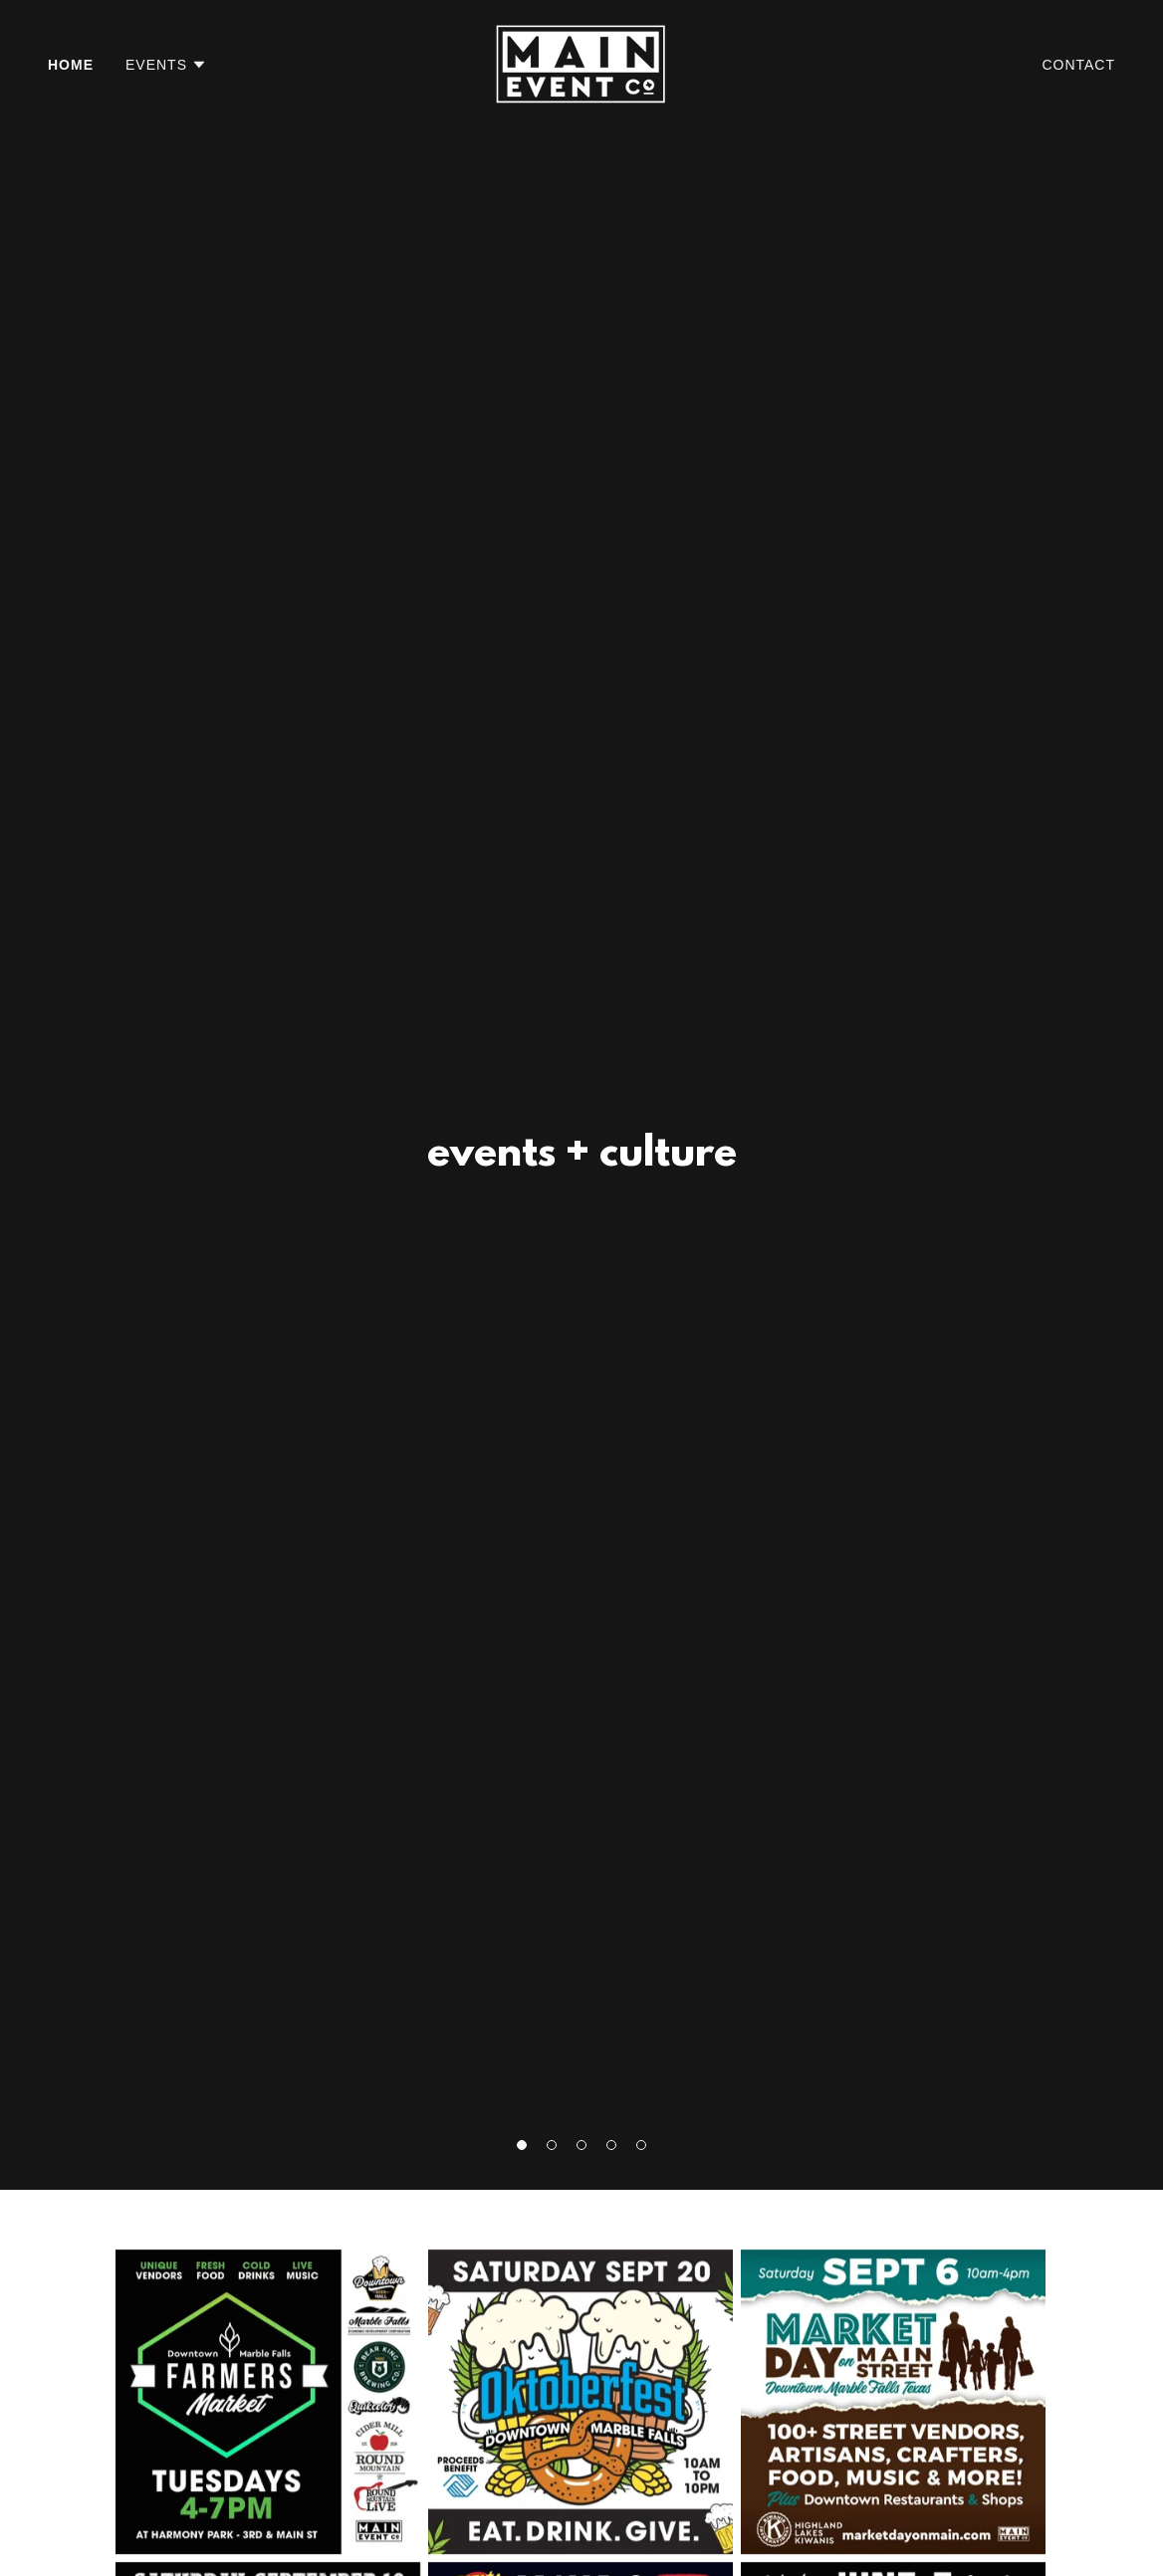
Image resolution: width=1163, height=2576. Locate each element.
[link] (581, 63)
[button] (166, 65)
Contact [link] (1078, 65)
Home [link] (71, 65)
